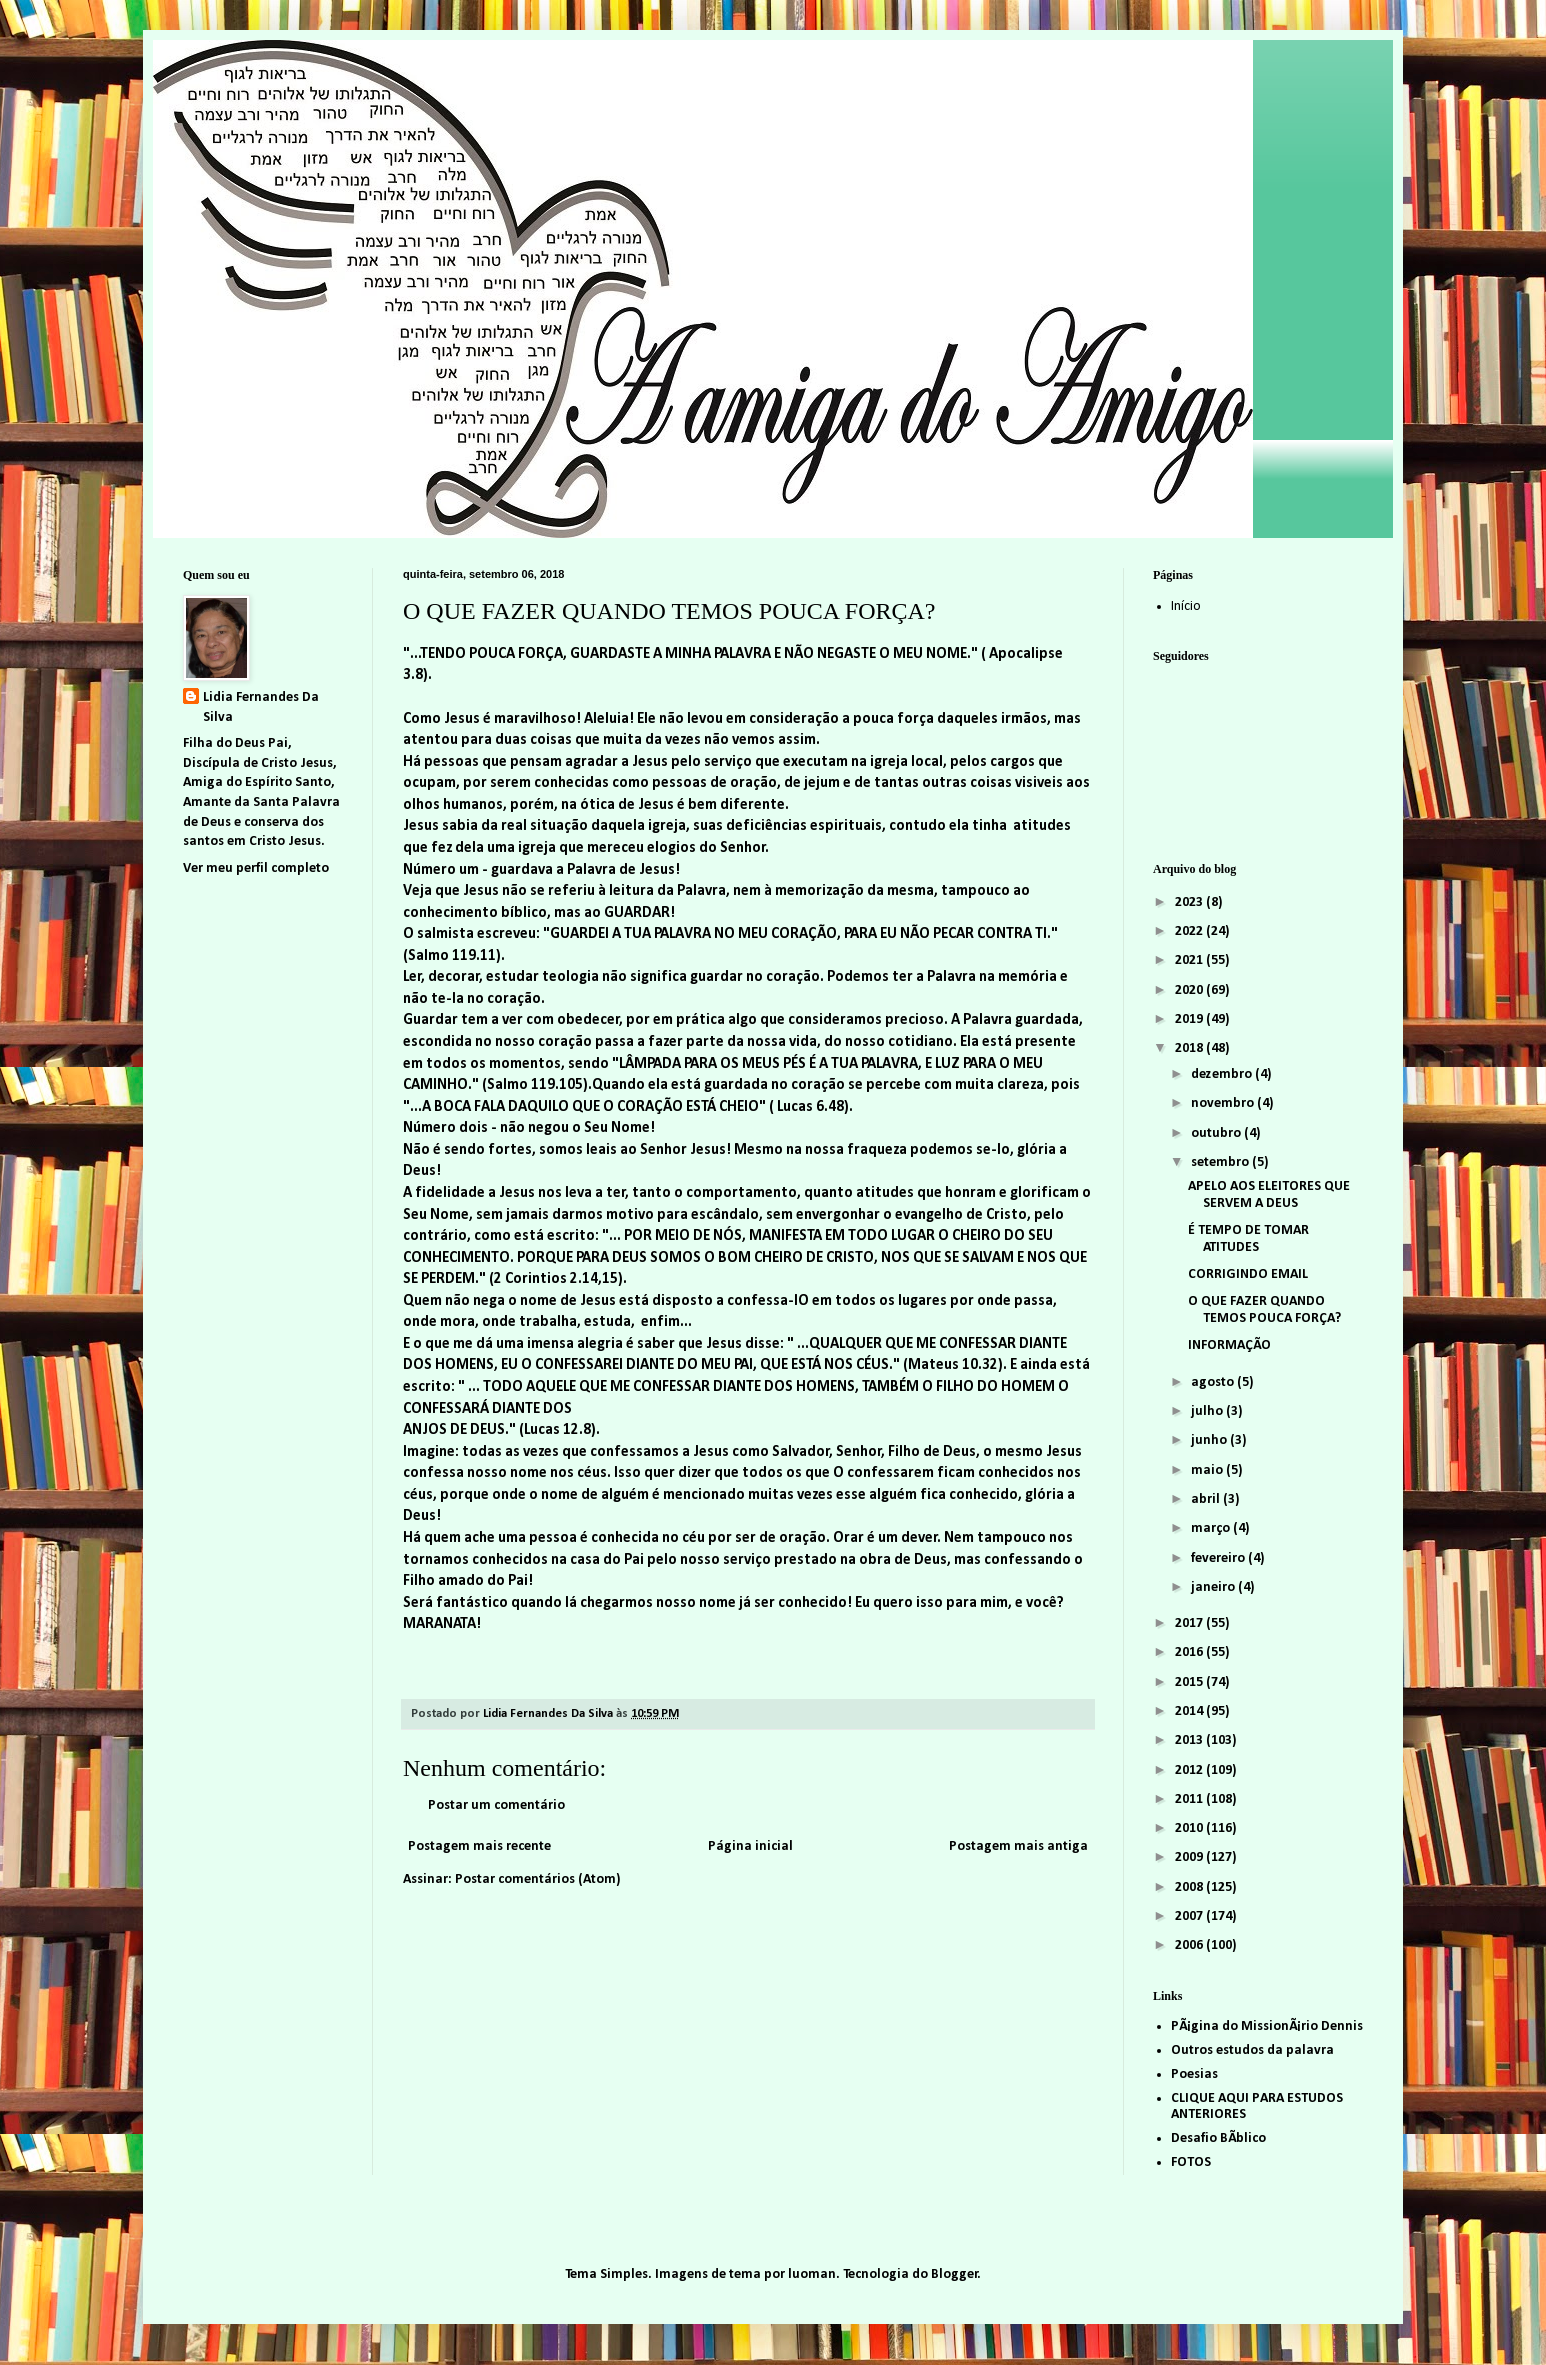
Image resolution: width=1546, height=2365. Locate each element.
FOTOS (1191, 2162)
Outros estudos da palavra (1252, 2050)
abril (1207, 1499)
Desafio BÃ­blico (1218, 2138)
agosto (1214, 1382)
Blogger (954, 2274)
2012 (1190, 1770)
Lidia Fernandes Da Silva (261, 707)
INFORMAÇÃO (1229, 1345)
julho (1208, 1411)
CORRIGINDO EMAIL (1248, 1274)
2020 (1190, 990)
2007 (1190, 1916)
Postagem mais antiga (1018, 1846)
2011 (1190, 1799)
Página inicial (750, 1846)
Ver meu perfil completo (256, 868)
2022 (1190, 931)
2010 (1190, 1828)
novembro (1224, 1103)
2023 (1190, 902)
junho (1210, 1440)
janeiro (1214, 1587)
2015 (1190, 1682)
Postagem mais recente (479, 1846)
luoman (812, 2274)
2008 (1190, 1887)
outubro (1217, 1133)
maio (1208, 1470)
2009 (1190, 1857)
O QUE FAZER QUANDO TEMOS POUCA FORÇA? (1264, 1310)
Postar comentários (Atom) (538, 1879)
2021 (1190, 960)
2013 (1190, 1740)
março (1212, 1528)
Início (1186, 606)
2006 (1190, 1945)
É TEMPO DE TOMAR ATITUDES (1248, 1239)
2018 (1190, 1048)
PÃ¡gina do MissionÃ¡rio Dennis (1267, 2026)
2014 (1190, 1711)
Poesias (1194, 2074)
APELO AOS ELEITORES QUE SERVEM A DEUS (1269, 1195)
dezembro (1223, 1074)
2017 (1190, 1623)
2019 (1190, 1019)
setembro (1221, 1162)
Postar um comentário (496, 1805)
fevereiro (1219, 1558)
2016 (1190, 1652)
